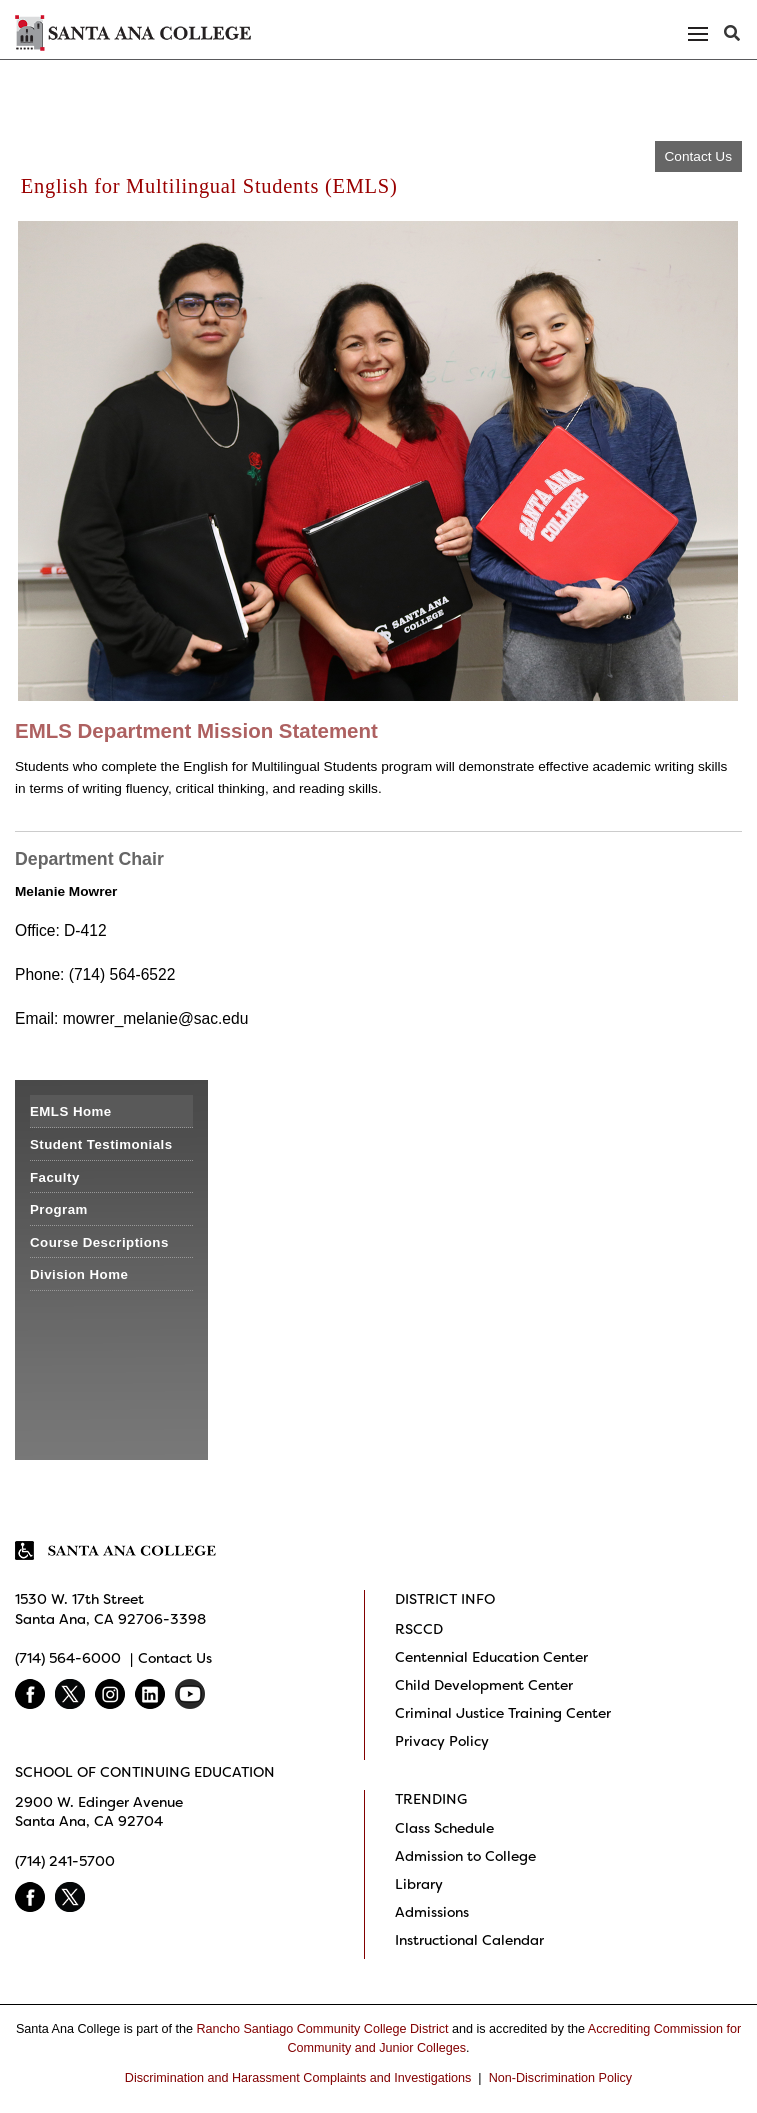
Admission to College (465, 1856)
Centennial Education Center (491, 1657)
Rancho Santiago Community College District (323, 2029)
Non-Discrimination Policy (560, 2078)
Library (419, 1884)
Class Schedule (444, 1828)
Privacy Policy (442, 1741)
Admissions (432, 1912)
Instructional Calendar (469, 1940)
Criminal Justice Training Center (503, 1713)
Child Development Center (484, 1685)
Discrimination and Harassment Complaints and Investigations (298, 2078)
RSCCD (419, 1629)
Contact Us (698, 156)
